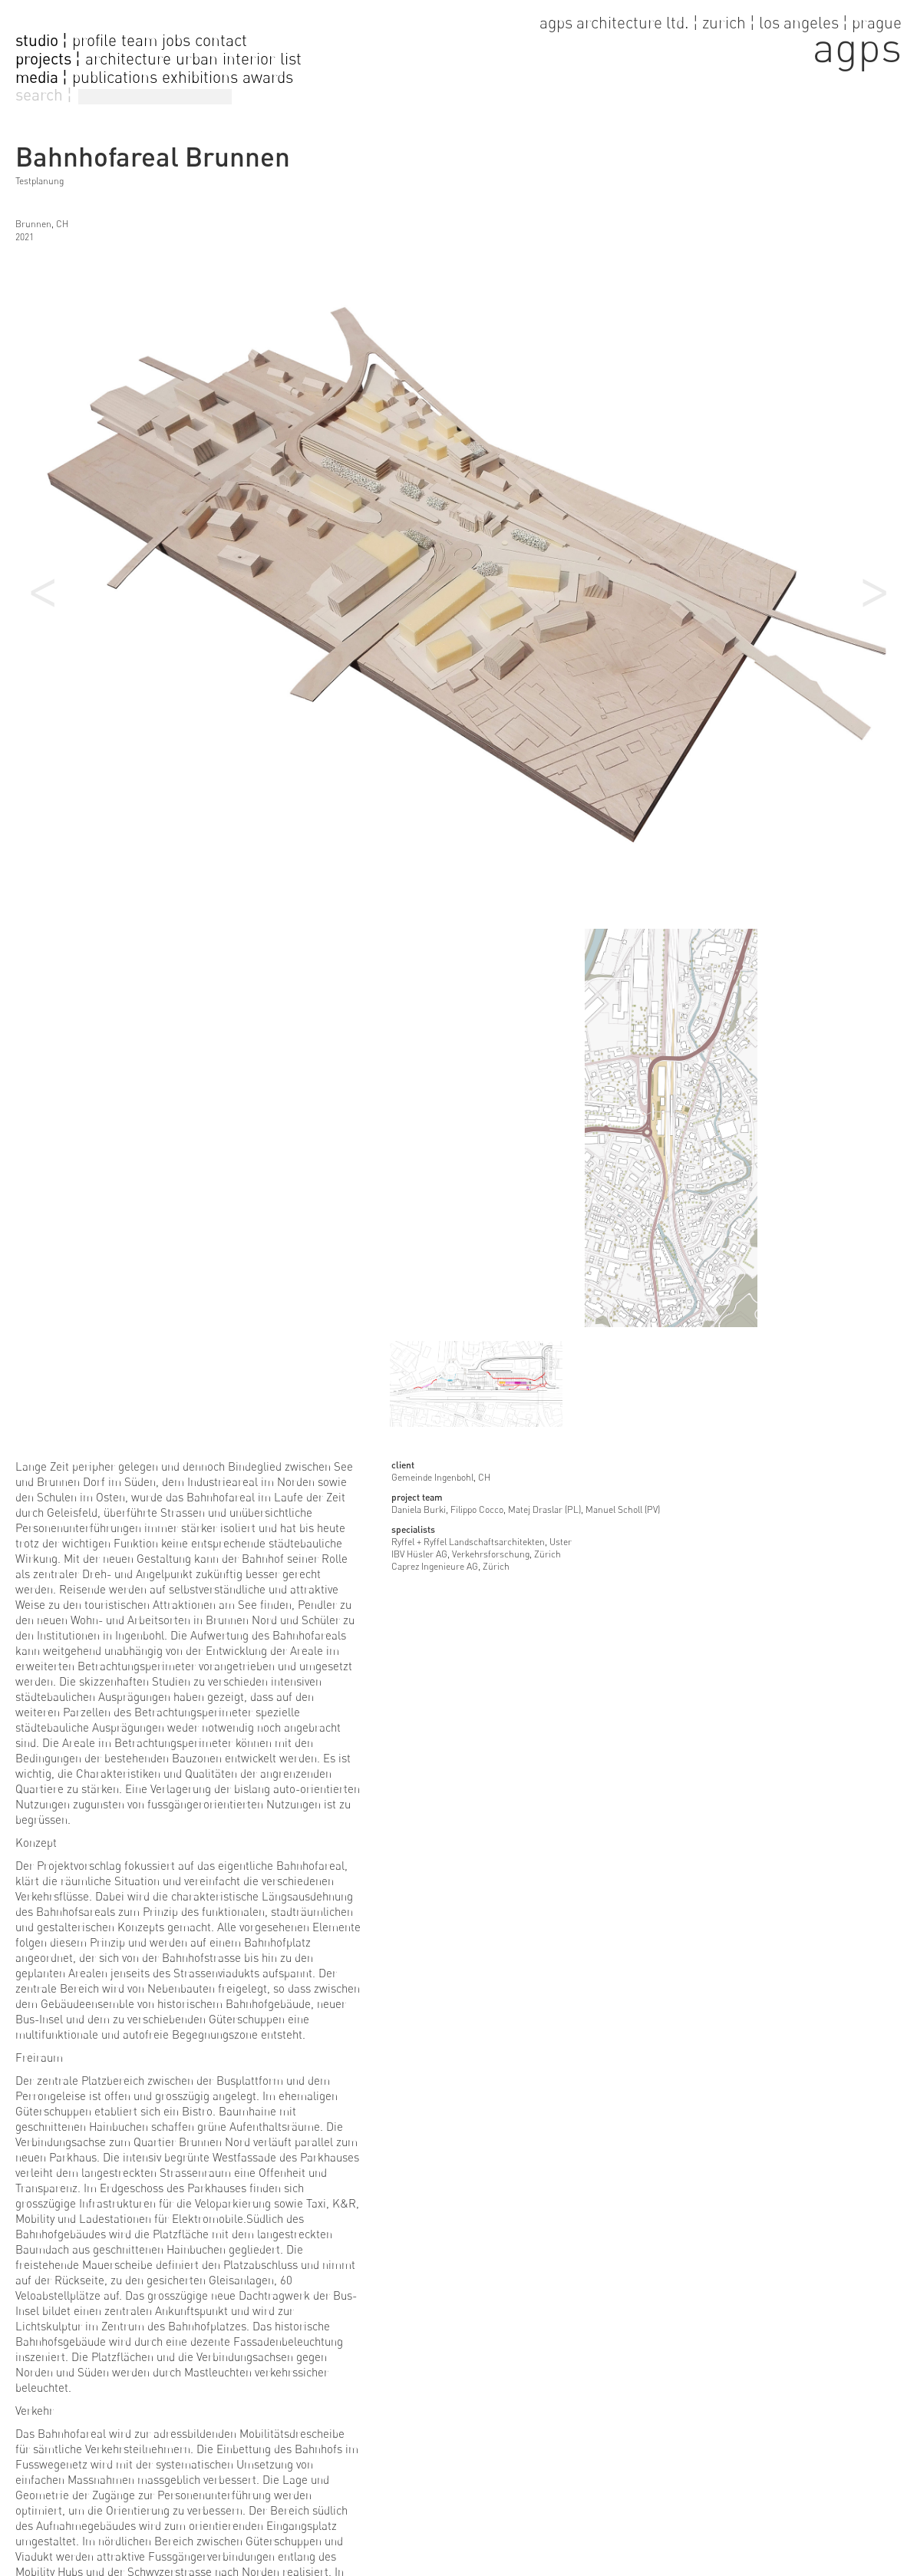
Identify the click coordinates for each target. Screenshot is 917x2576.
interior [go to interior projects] (249, 58)
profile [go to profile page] (94, 40)
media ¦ (41, 77)
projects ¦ (48, 59)
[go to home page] (720, 38)
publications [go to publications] (114, 77)
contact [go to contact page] (221, 40)
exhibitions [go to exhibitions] (200, 77)
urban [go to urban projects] (197, 58)
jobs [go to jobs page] (176, 40)
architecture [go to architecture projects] (128, 58)
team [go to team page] (139, 40)
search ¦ (43, 94)
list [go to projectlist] (291, 58)
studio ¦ (41, 40)
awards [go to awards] (267, 77)
